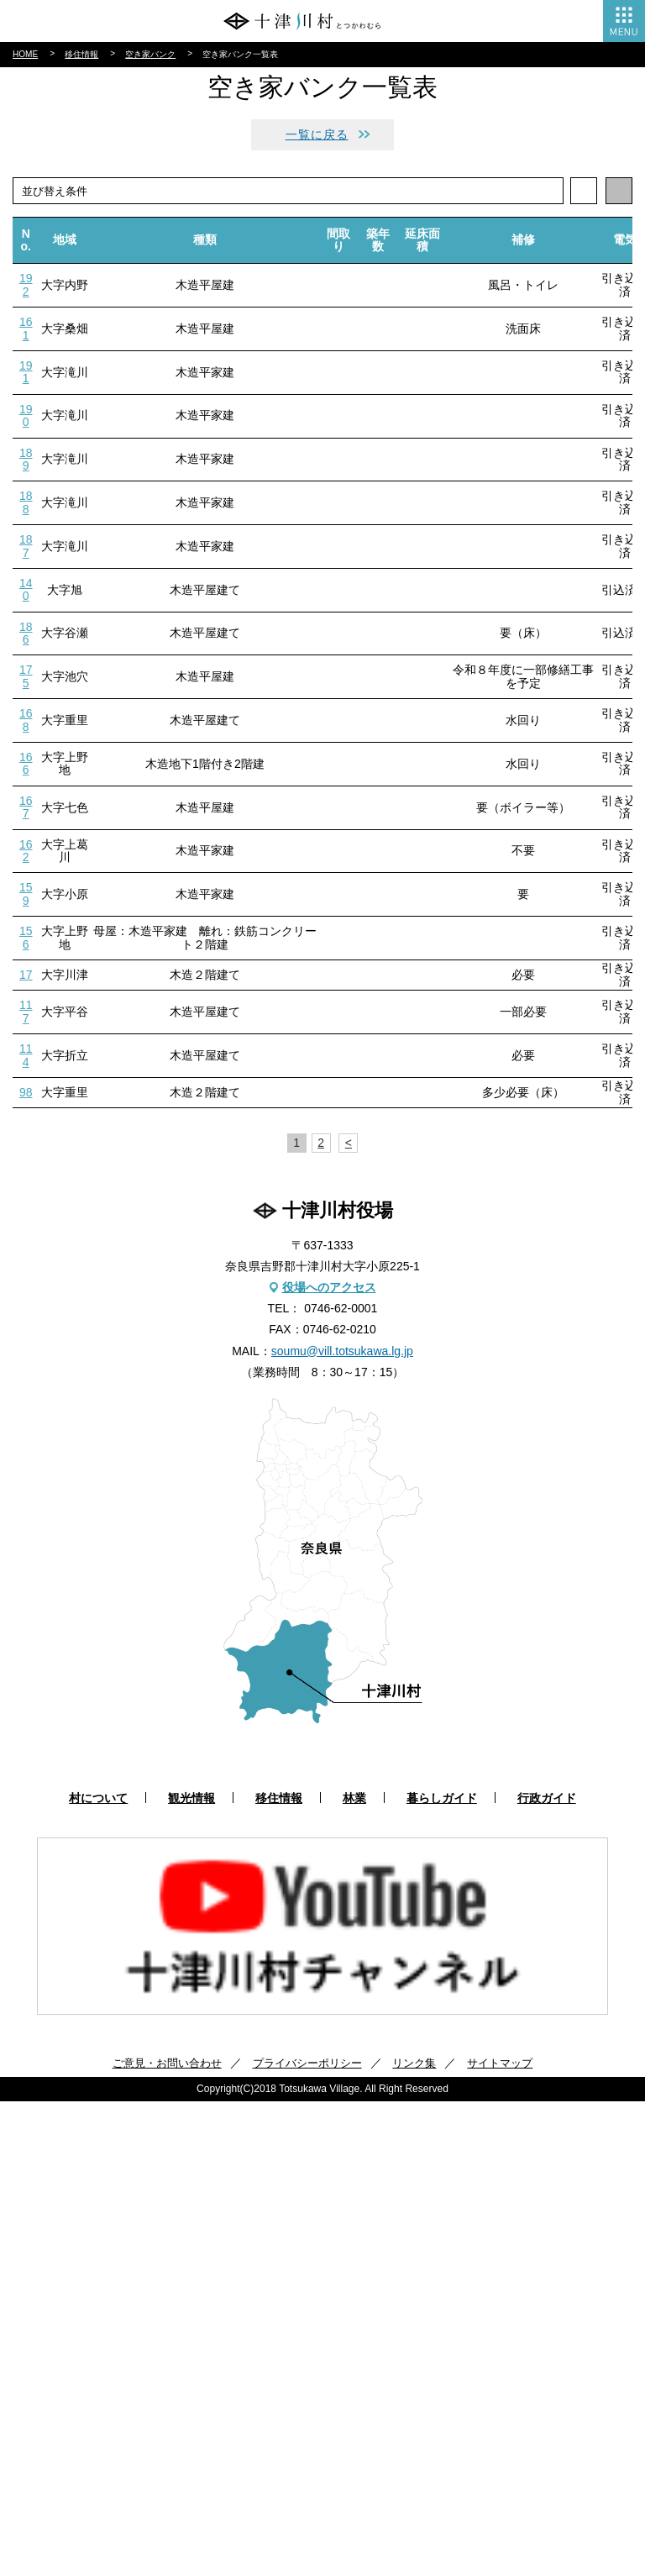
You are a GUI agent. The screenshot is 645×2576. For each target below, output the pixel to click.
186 (26, 1108)
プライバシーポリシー (307, 2537)
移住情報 (40, 147)
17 (26, 1449)
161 (26, 804)
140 (26, 1064)
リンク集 (414, 2537)
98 (26, 1567)
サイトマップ (499, 2537)
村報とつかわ (52, 303)
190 (26, 890)
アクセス (322, 351)
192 (26, 760)
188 (26, 978)
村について (46, 90)
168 (26, 1195)
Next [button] (629, 2404)
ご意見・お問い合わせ (167, 2537)
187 (26, 1020)
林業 (28, 175)
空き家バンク (150, 529)
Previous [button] (16, 2404)
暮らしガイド (52, 247)
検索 (618, 395)
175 (26, 1151)
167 (26, 1282)
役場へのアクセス (329, 1762)
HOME (25, 529)
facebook (288, 444)
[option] (322, 2400)
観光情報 (40, 119)
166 (26, 1238)
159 (26, 1369)
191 (26, 846)
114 (26, 1530)
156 (26, 1412)
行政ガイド (46, 275)
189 (26, 934)
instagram (357, 444)
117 (26, 1487)
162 (26, 1325)
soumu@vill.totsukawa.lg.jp (342, 1825)
